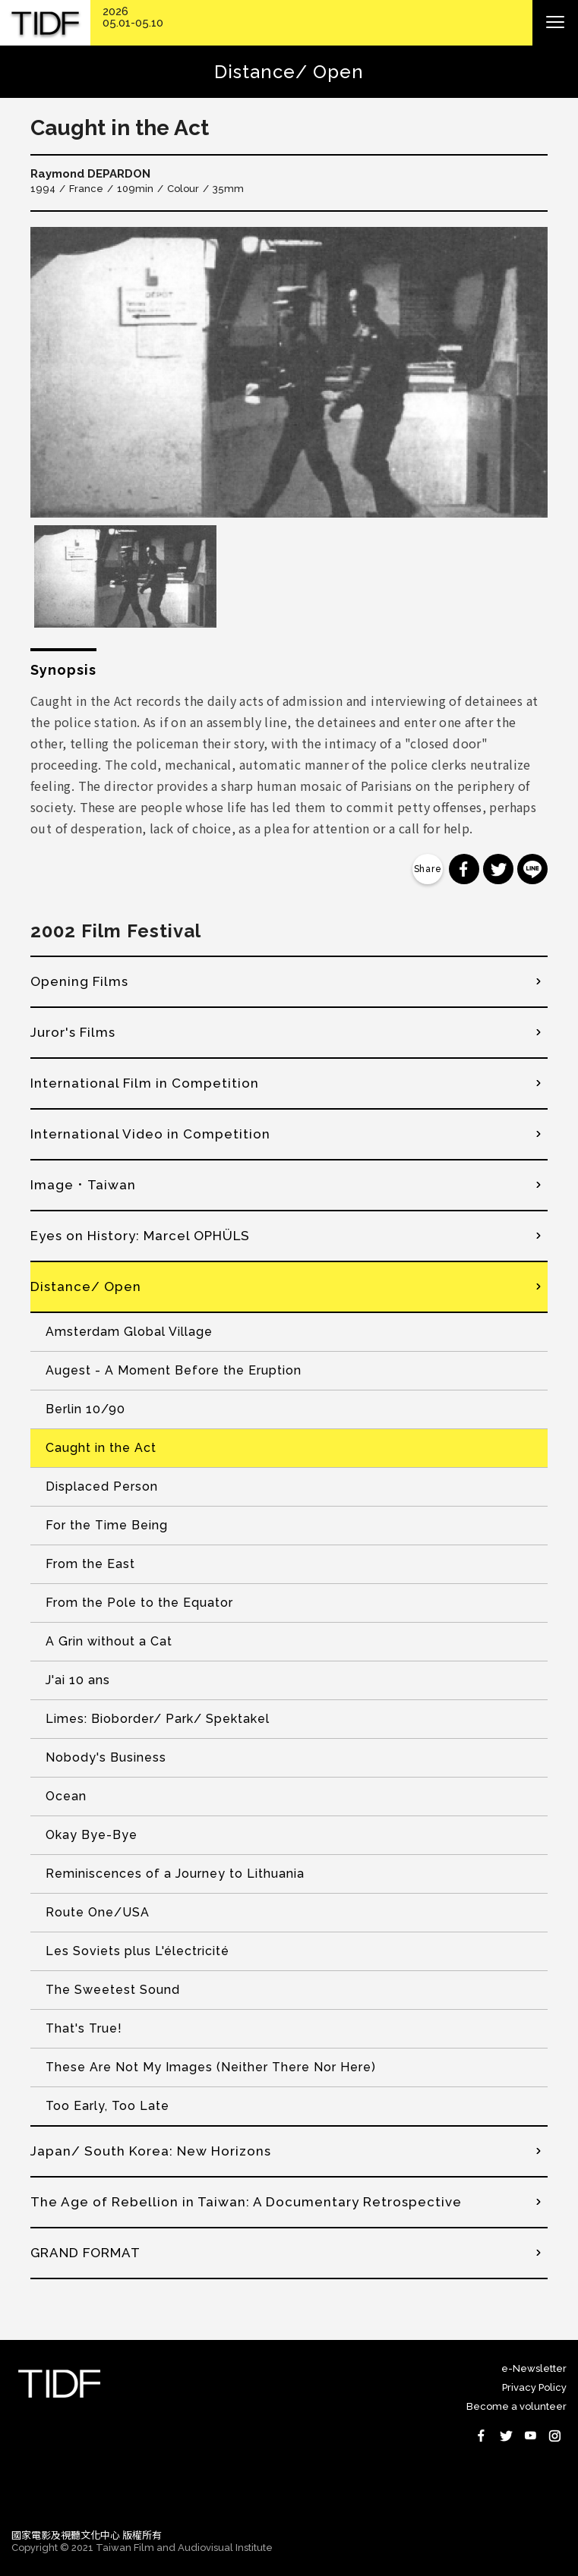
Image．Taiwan (83, 1184)
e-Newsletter (534, 2368)
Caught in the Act (101, 1448)
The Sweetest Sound (113, 1989)
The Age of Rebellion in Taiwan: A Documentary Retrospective (246, 2201)
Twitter (506, 2435)
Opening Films (79, 981)
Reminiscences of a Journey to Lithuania (175, 1873)
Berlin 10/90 (85, 1409)
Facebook (481, 2435)
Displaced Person (102, 1486)
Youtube (530, 2435)
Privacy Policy (534, 2387)
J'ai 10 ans (78, 1680)
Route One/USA (98, 1912)
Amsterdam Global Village (129, 1331)
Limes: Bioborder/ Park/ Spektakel (158, 1719)
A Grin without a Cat (109, 1641)
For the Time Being (107, 1525)
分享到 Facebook (464, 869)
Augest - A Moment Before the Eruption (174, 1370)
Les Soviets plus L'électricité (137, 1951)
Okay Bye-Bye (91, 1835)
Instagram (554, 2435)
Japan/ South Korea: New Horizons (150, 2151)
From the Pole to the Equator (139, 1602)
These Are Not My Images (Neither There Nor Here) (211, 2067)
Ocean (66, 1796)
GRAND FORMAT (85, 2252)
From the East (90, 1564)
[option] (289, 372)
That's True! (84, 2028)
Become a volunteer (516, 2406)
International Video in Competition (150, 1134)
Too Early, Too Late (107, 2106)
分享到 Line (532, 869)
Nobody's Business (106, 1757)
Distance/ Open (85, 1286)
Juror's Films (72, 1032)
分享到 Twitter (498, 869)
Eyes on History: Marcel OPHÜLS (140, 1235)
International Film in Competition (144, 1083)
